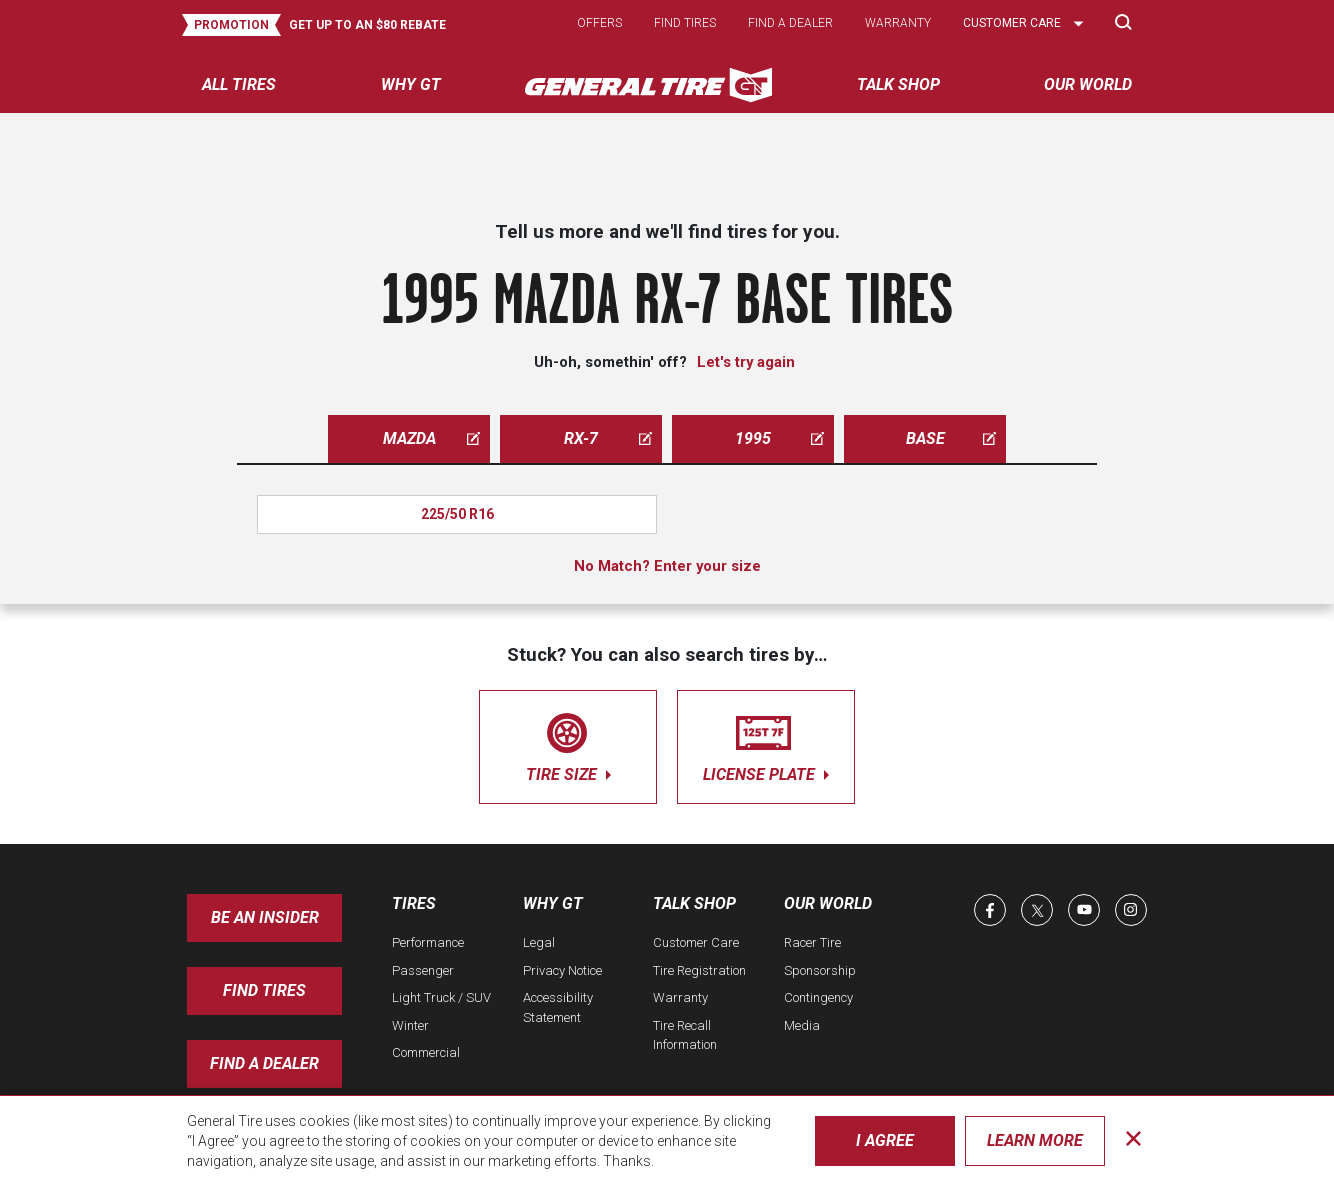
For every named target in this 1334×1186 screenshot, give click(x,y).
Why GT (553, 903)
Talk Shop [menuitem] (898, 84)
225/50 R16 (457, 514)
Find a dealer (790, 23)
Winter (410, 1025)
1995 (779, 438)
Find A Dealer (264, 1063)
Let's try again (746, 362)
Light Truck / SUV (441, 997)
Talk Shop (694, 903)
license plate (766, 743)
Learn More (1035, 1140)
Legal (539, 942)
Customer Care (696, 942)
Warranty (898, 23)
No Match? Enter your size (667, 566)
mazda (432, 438)
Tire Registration (699, 970)
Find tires (685, 23)
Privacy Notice (562, 970)
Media (802, 1025)
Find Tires (264, 990)
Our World (828, 903)
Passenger (423, 970)
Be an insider (265, 917)
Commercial (426, 1052)
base (951, 438)
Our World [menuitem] (1088, 84)
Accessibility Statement (558, 1007)
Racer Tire (812, 942)
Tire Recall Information (685, 1035)
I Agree (885, 1140)
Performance (428, 942)
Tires (414, 903)
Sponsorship (820, 970)
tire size (568, 743)
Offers (599, 23)
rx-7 (608, 438)
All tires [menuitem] (239, 84)
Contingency (818, 997)
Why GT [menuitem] (411, 84)
